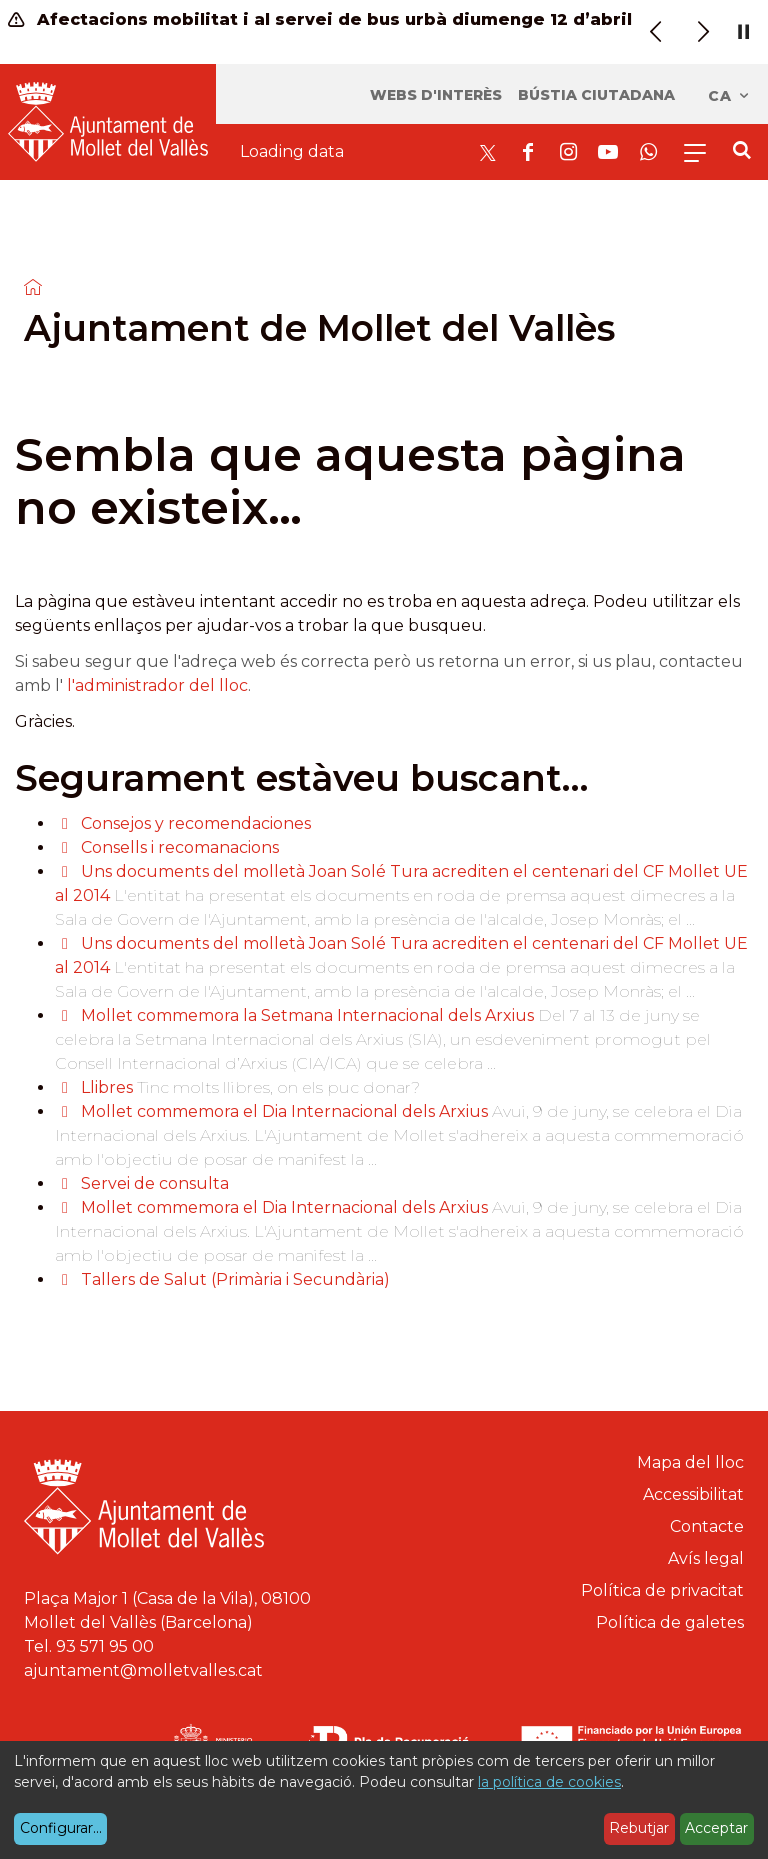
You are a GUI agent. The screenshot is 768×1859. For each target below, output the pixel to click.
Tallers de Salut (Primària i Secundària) (235, 1279)
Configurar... (61, 1828)
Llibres (107, 1087)
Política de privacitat (662, 1590)
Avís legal (706, 1558)
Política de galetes (670, 1622)
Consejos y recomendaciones (196, 823)
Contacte (707, 1526)
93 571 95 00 (105, 1646)
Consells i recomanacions (180, 847)
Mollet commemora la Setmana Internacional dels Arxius (309, 1015)
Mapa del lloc (690, 1462)
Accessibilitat (693, 1494)
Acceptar (716, 1828)
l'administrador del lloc (157, 685)
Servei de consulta (155, 1183)
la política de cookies (549, 1782)
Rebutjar (639, 1828)
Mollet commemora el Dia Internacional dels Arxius (284, 1111)
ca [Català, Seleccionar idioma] (729, 96)
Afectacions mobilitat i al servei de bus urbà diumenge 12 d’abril (320, 19)
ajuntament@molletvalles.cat (143, 1670)
